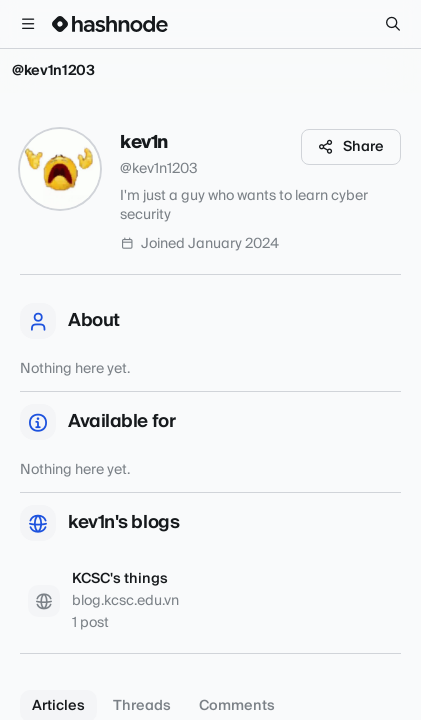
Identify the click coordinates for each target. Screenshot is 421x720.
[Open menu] (28, 24)
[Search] (393, 24)
